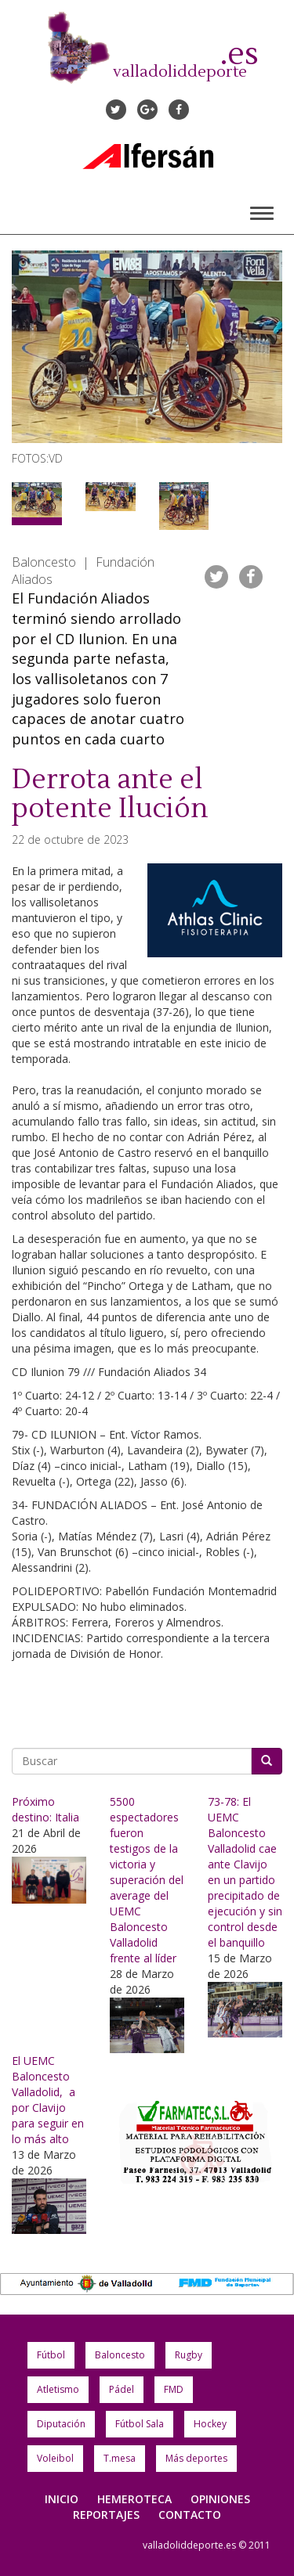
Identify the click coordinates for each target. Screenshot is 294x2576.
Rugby (188, 2355)
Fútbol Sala (139, 2423)
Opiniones (220, 2498)
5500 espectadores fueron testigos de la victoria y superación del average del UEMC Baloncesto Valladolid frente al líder (146, 1879)
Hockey (210, 2423)
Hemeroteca (134, 2498)
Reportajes (106, 2514)
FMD (173, 2389)
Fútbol (51, 2355)
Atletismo (58, 2389)
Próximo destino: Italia (45, 1809)
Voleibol (55, 2458)
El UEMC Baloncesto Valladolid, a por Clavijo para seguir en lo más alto (48, 2099)
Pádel (121, 2389)
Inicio (61, 2498)
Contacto (189, 2514)
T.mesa (119, 2458)
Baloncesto (120, 2355)
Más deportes (196, 2458)
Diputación (61, 2423)
